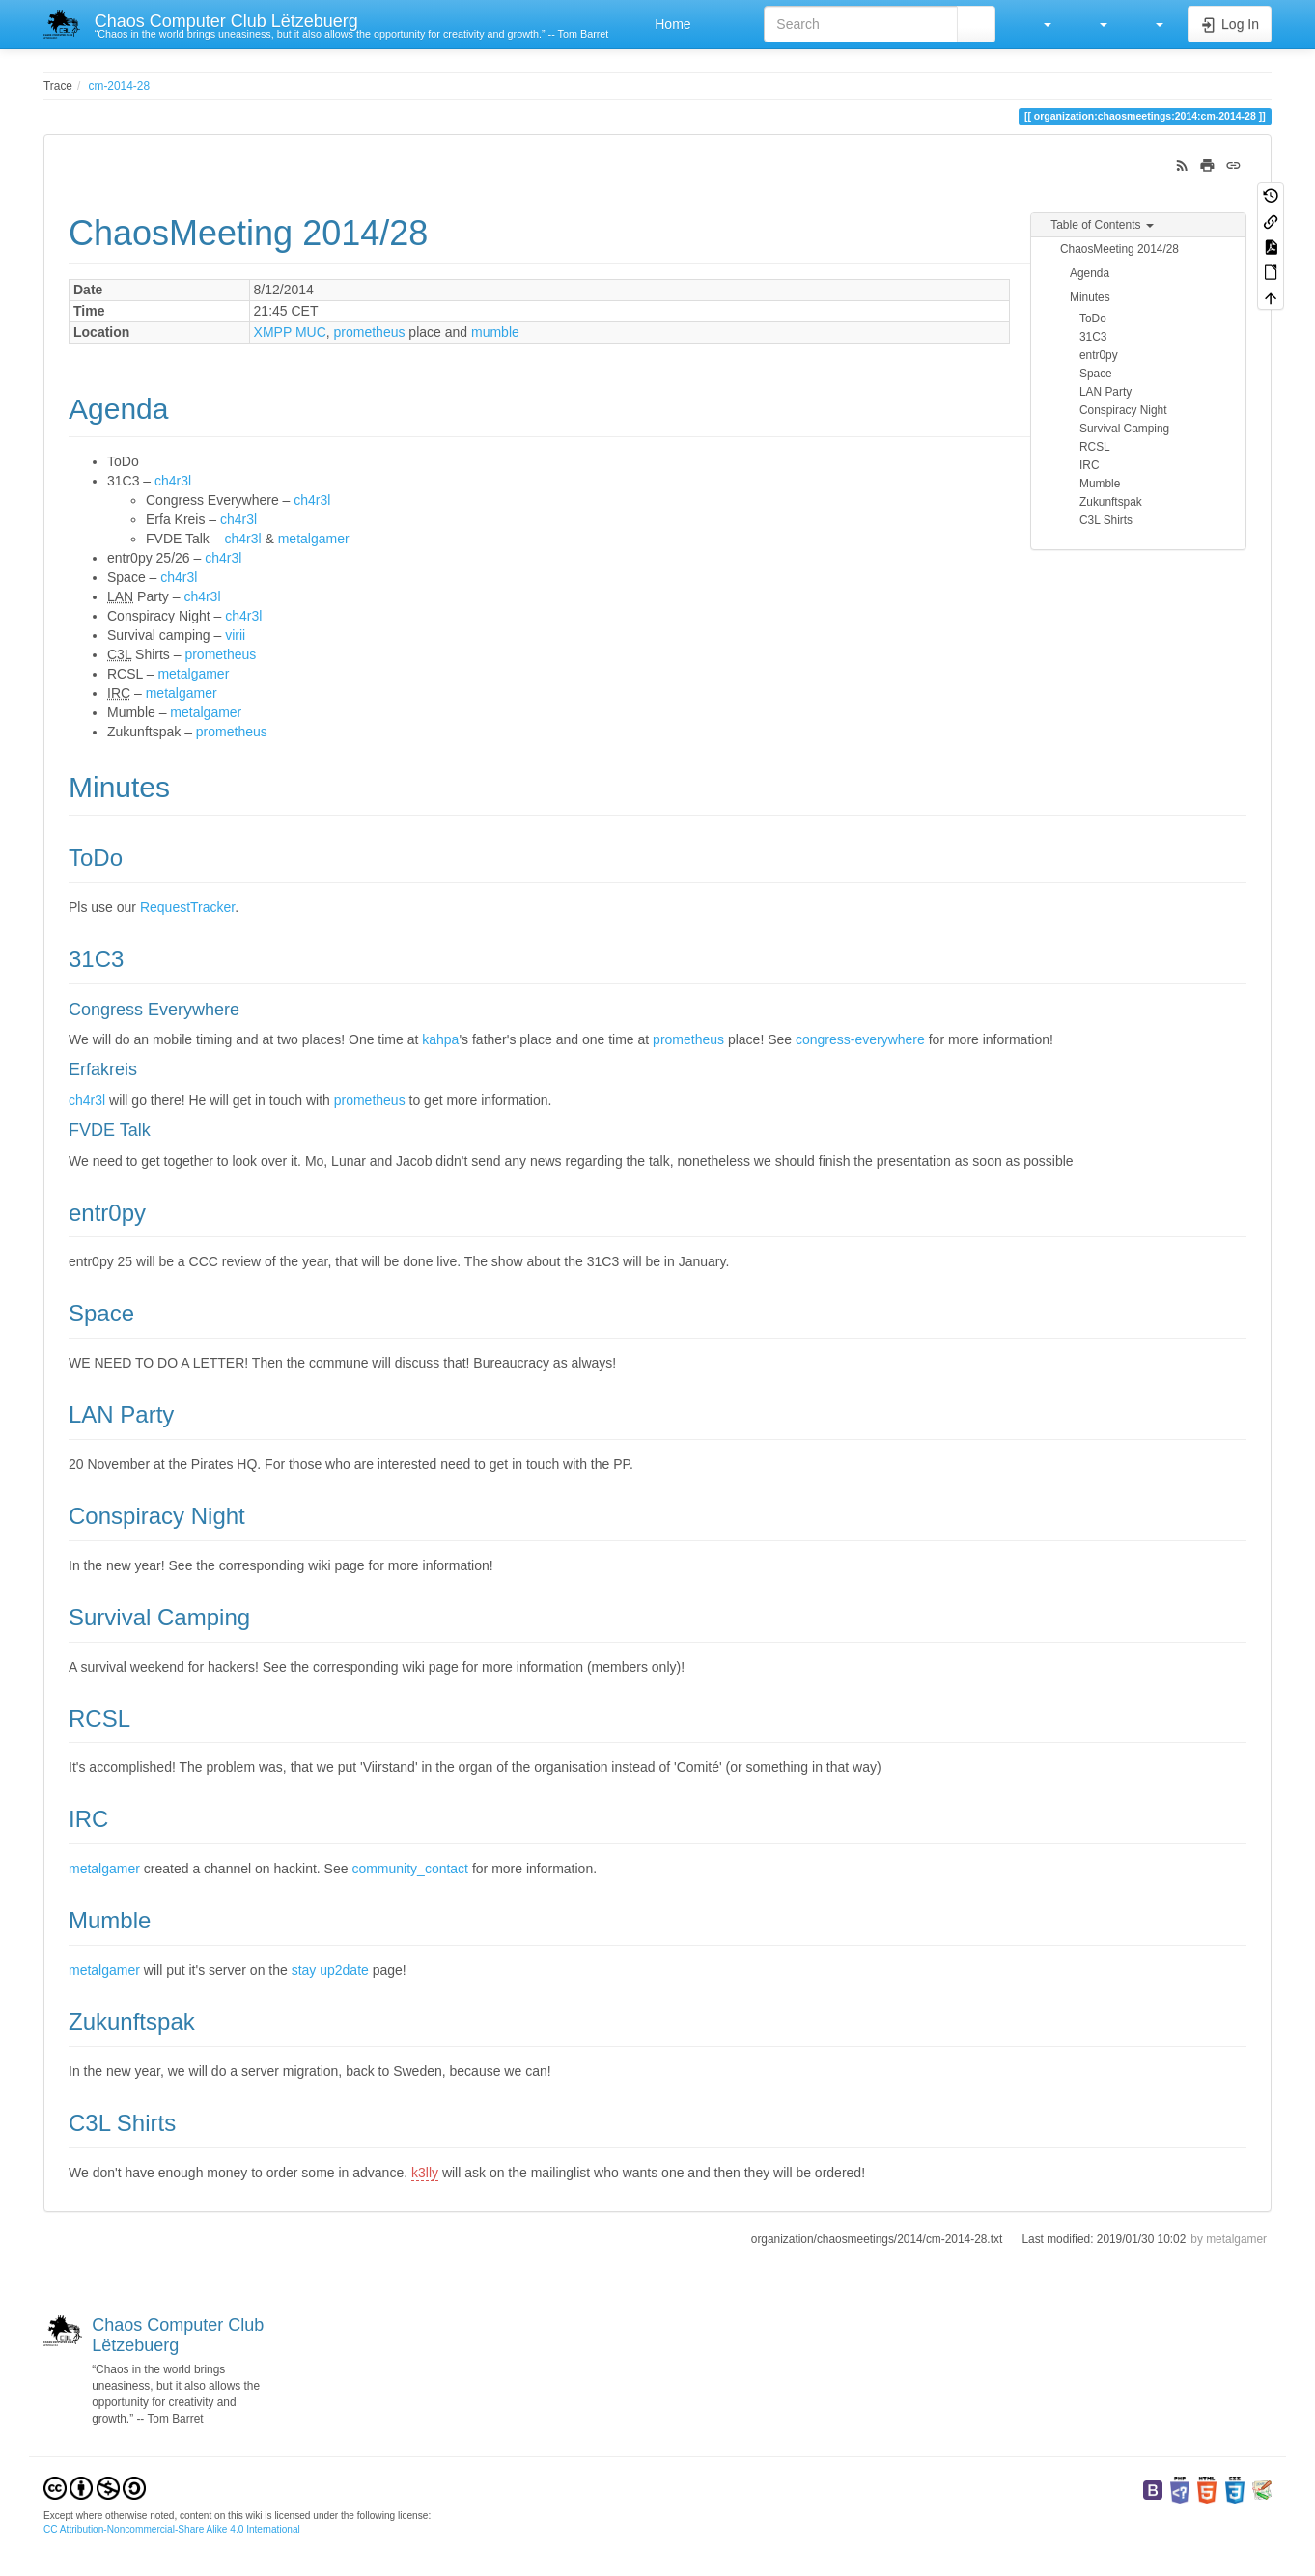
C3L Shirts (1106, 520)
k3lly (424, 2172)
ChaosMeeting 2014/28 (1119, 249)
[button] (1038, 24)
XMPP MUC (290, 332)
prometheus (370, 332)
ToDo (1092, 318)
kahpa (440, 1039)
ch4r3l (172, 480)
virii (235, 635)
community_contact (409, 1868)
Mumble (1099, 483)
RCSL (1094, 447)
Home (670, 24)
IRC (1089, 465)
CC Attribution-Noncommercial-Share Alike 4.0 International (171, 2529)
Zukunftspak (1110, 502)
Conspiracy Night (1123, 410)
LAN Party (1105, 392)
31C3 (1092, 337)
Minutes (1090, 297)
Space (1095, 373)
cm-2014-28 (119, 86)
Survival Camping (1124, 428)
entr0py (1098, 355)
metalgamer (314, 538)
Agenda (1089, 273)
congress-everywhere (860, 1039)
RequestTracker (187, 907)
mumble (495, 332)
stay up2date (330, 1970)
